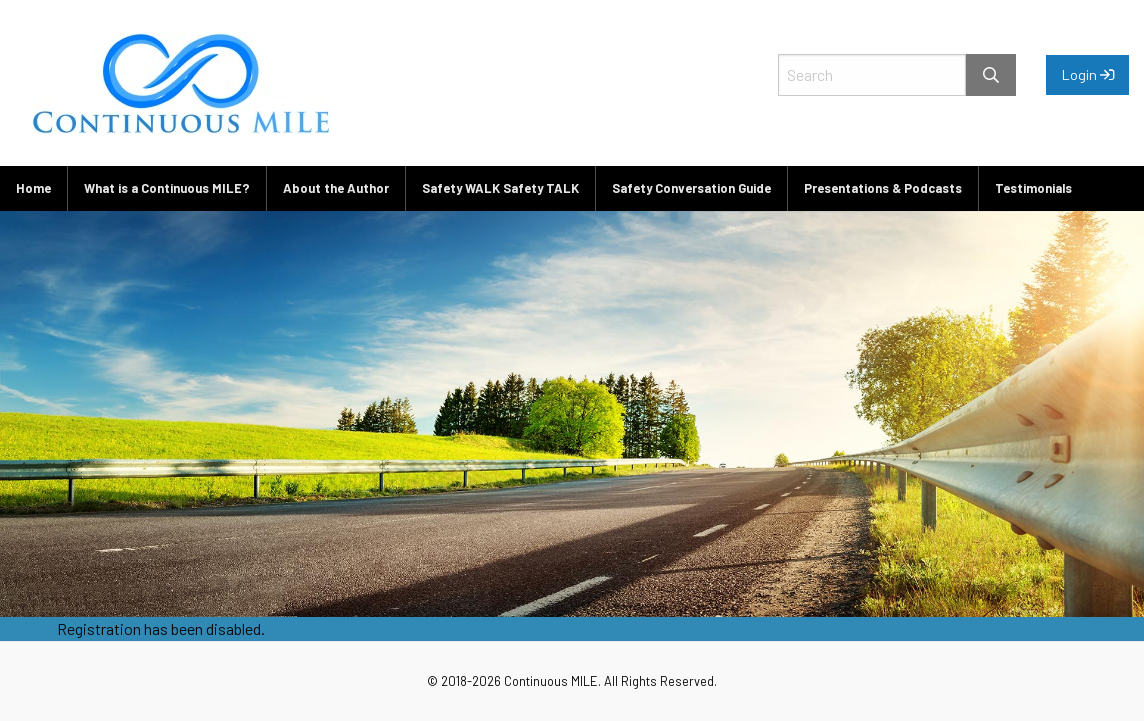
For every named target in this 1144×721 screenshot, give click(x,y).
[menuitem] (34, 188)
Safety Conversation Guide (691, 188)
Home (33, 188)
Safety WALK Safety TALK (500, 188)
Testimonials (1033, 188)
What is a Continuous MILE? (167, 188)
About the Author (336, 188)
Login (1088, 74)
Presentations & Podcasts (883, 188)
